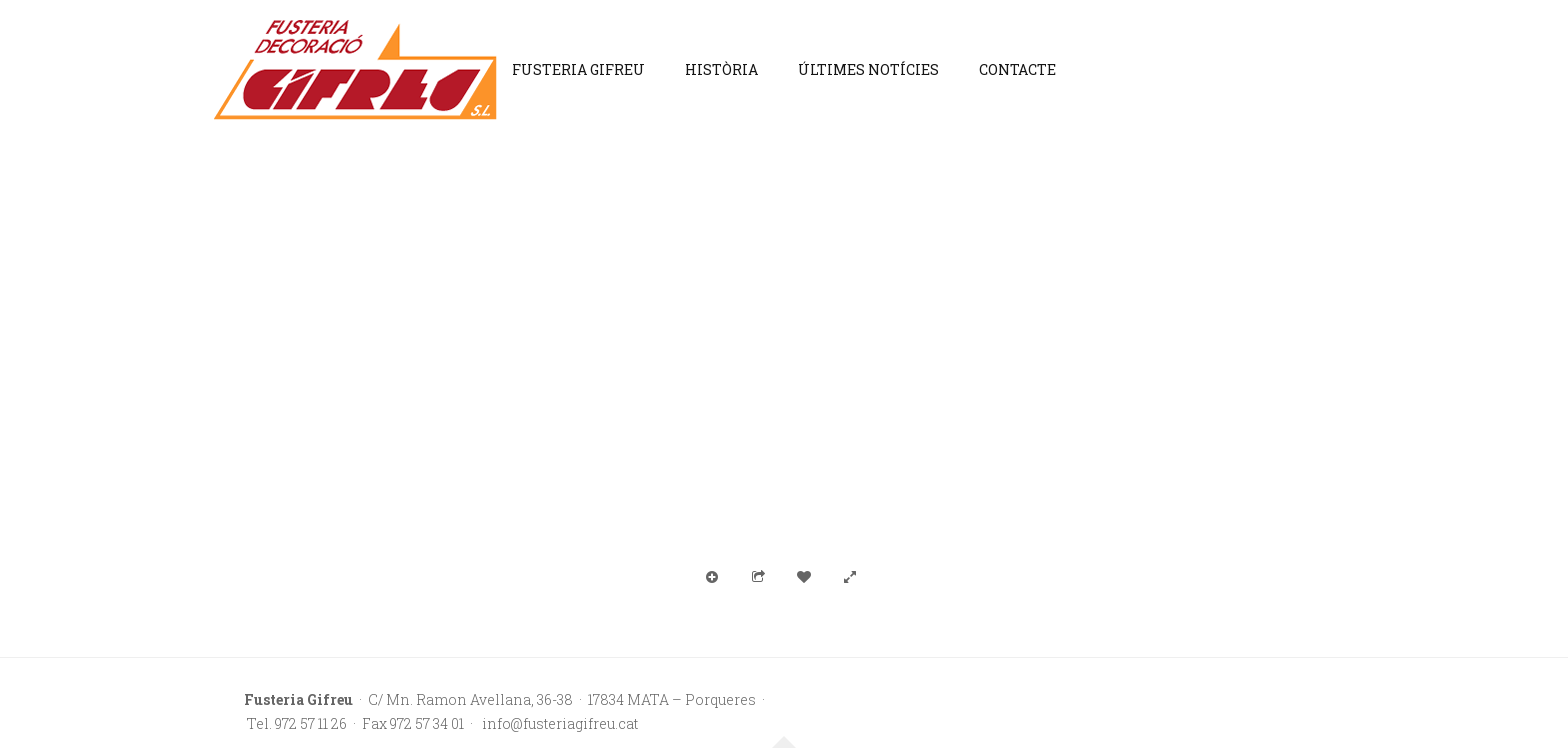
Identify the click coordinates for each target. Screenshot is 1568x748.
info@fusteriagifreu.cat (558, 723)
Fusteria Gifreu (578, 69)
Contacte (1017, 69)
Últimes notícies (868, 69)
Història (721, 69)
